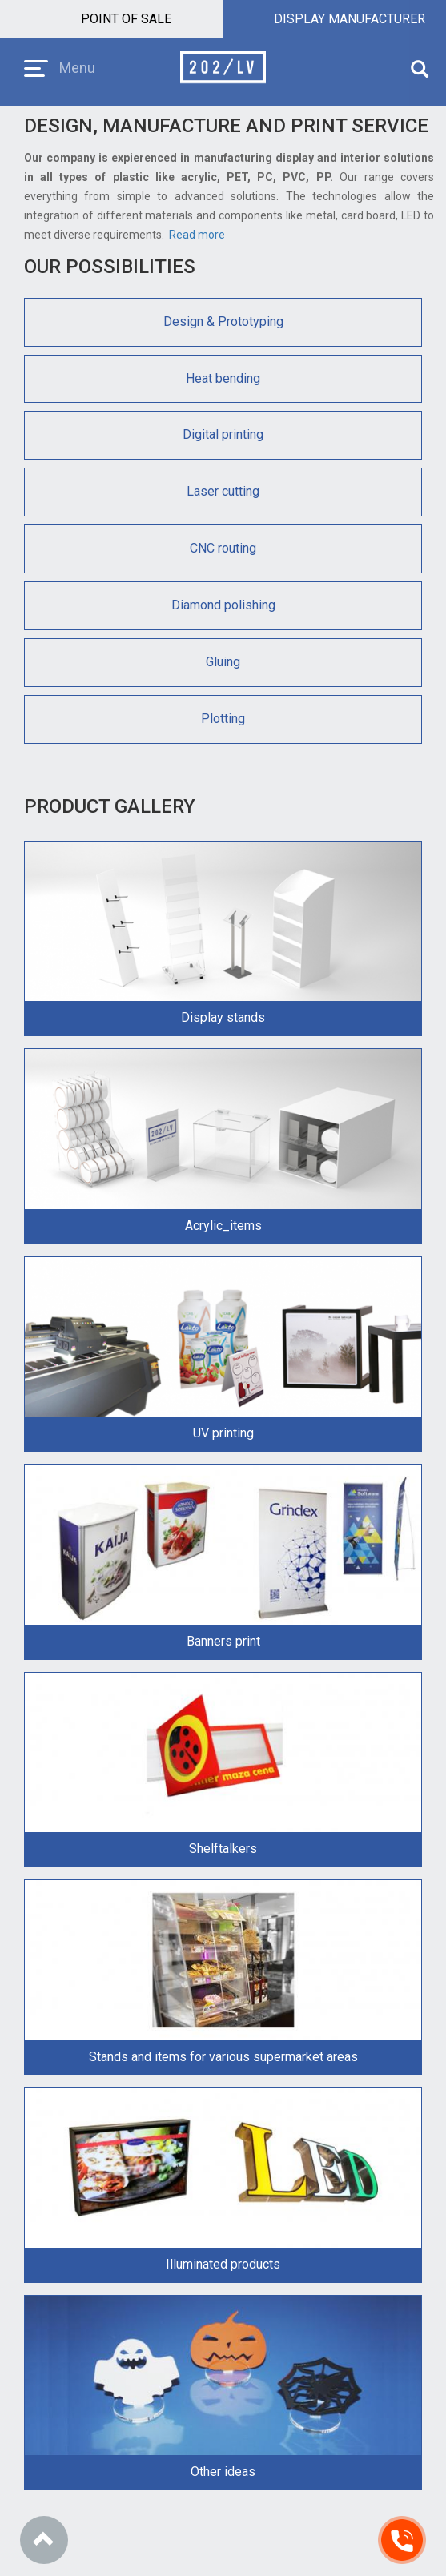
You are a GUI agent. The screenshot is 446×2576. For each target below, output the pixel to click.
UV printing (223, 1433)
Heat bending (223, 378)
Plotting (223, 718)
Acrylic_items (223, 1225)
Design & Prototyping (223, 321)
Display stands (223, 1017)
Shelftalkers (223, 1848)
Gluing (223, 661)
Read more (197, 234)
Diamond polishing (223, 605)
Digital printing (223, 434)
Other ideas (223, 2471)
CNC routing (223, 548)
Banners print (223, 1641)
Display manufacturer (349, 18)
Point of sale (126, 18)
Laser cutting (223, 491)
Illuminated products (223, 2264)
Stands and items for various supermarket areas (223, 2056)
